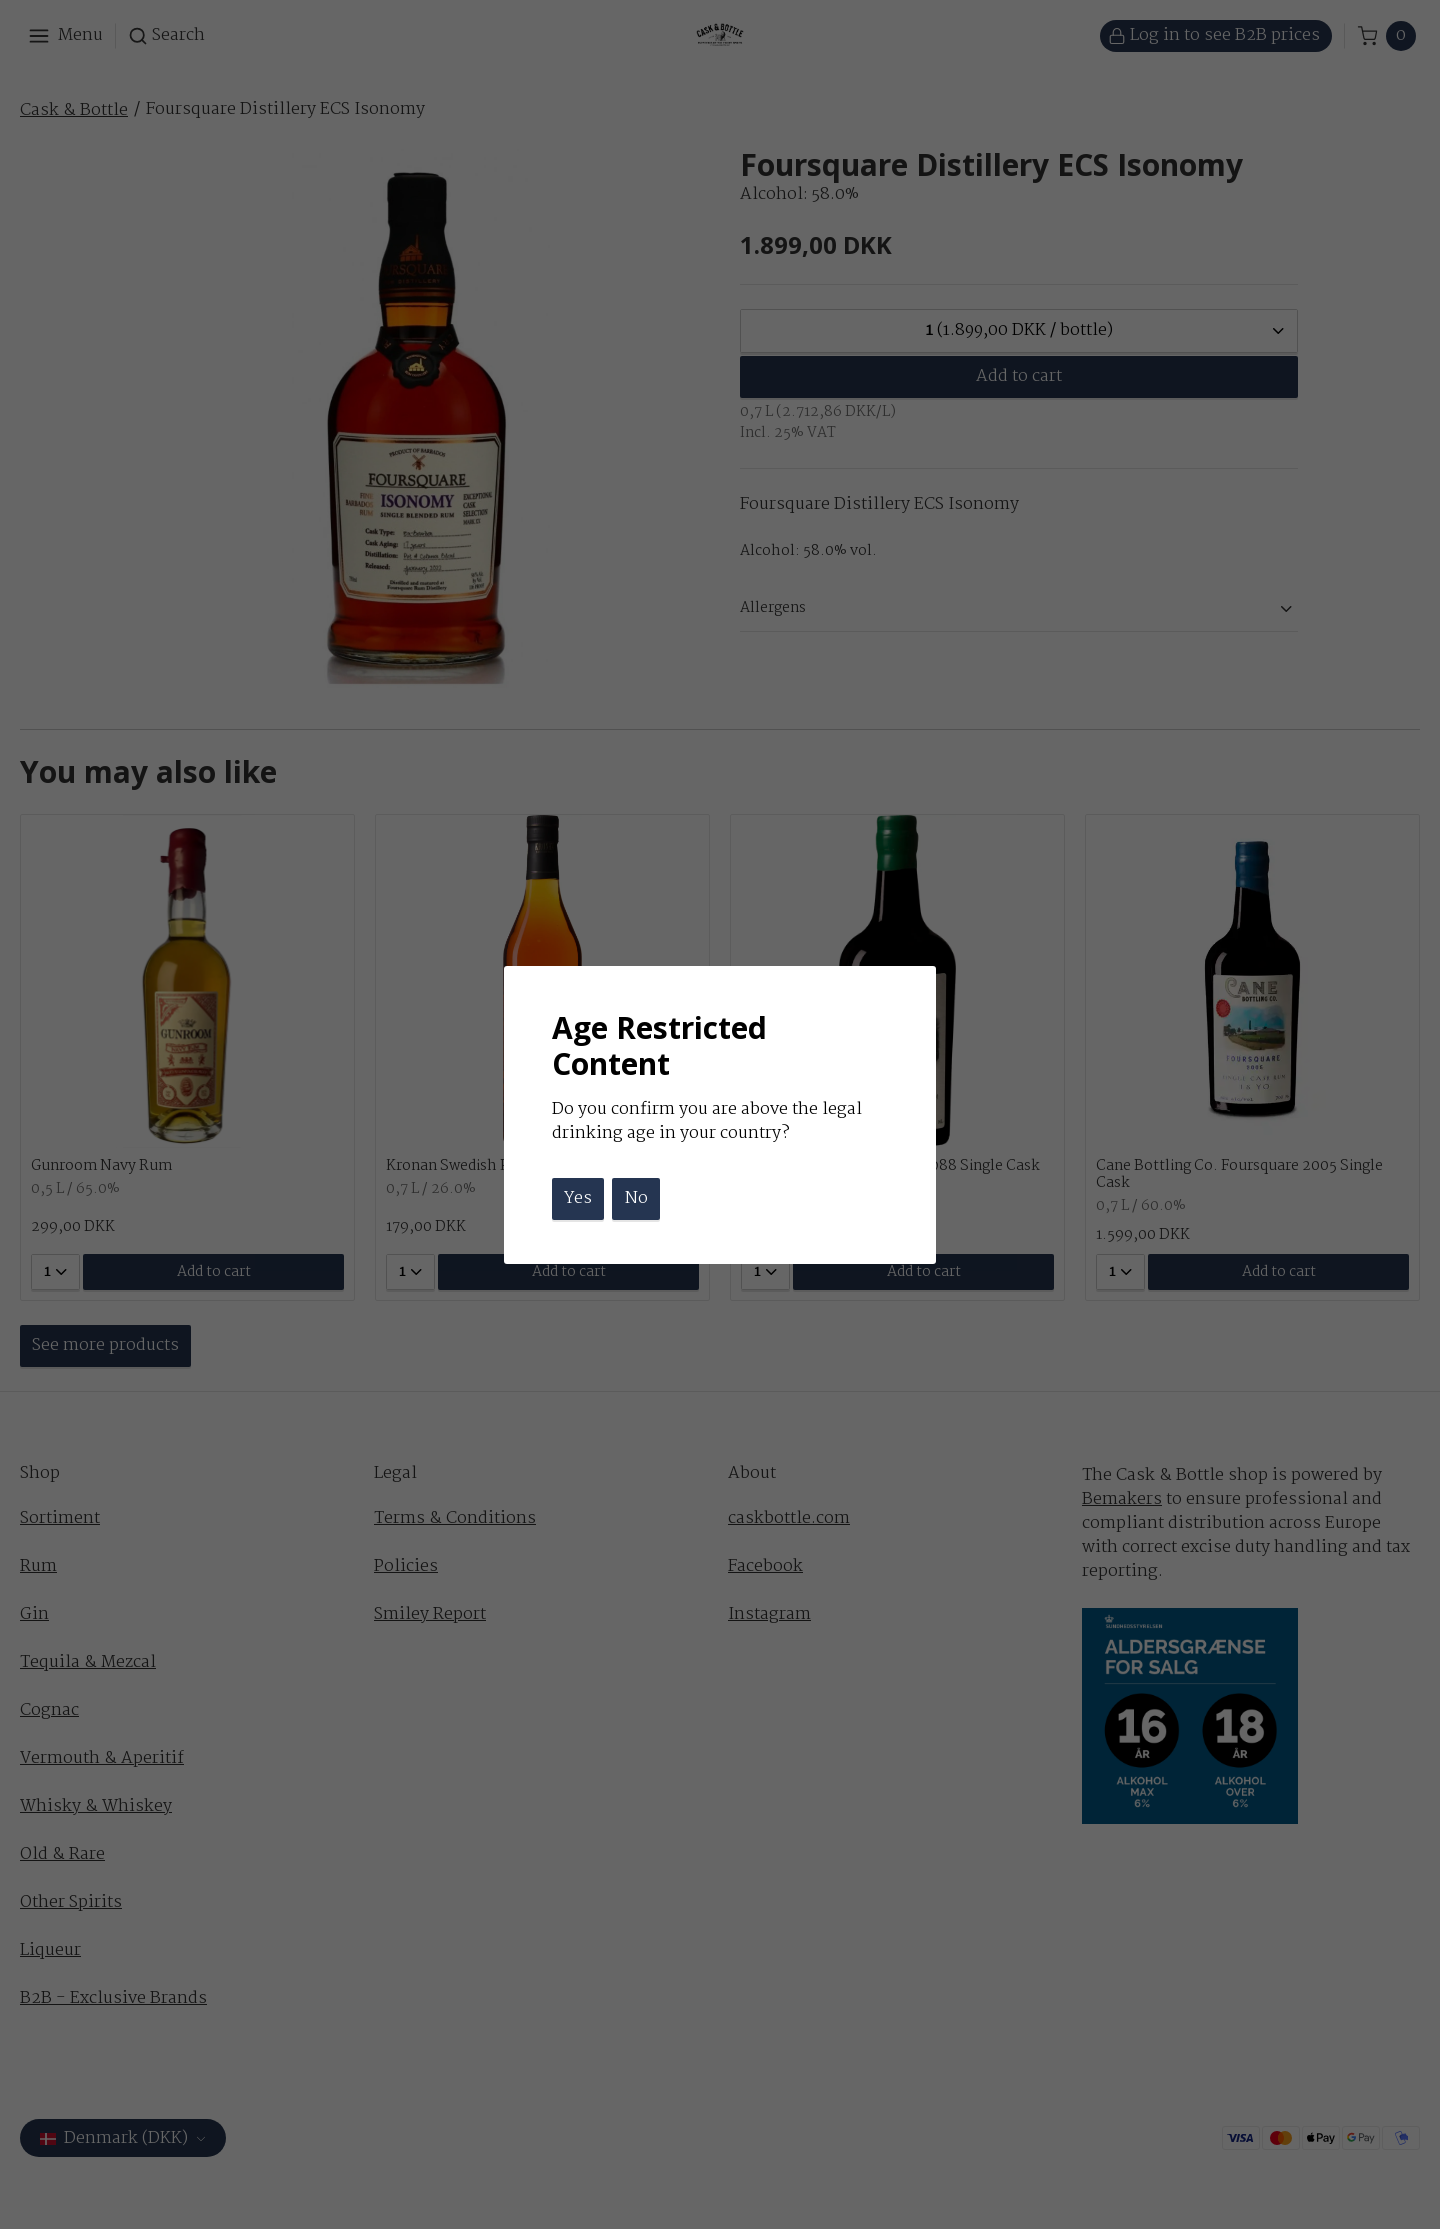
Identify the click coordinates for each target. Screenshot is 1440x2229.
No (636, 1198)
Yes (578, 1198)
